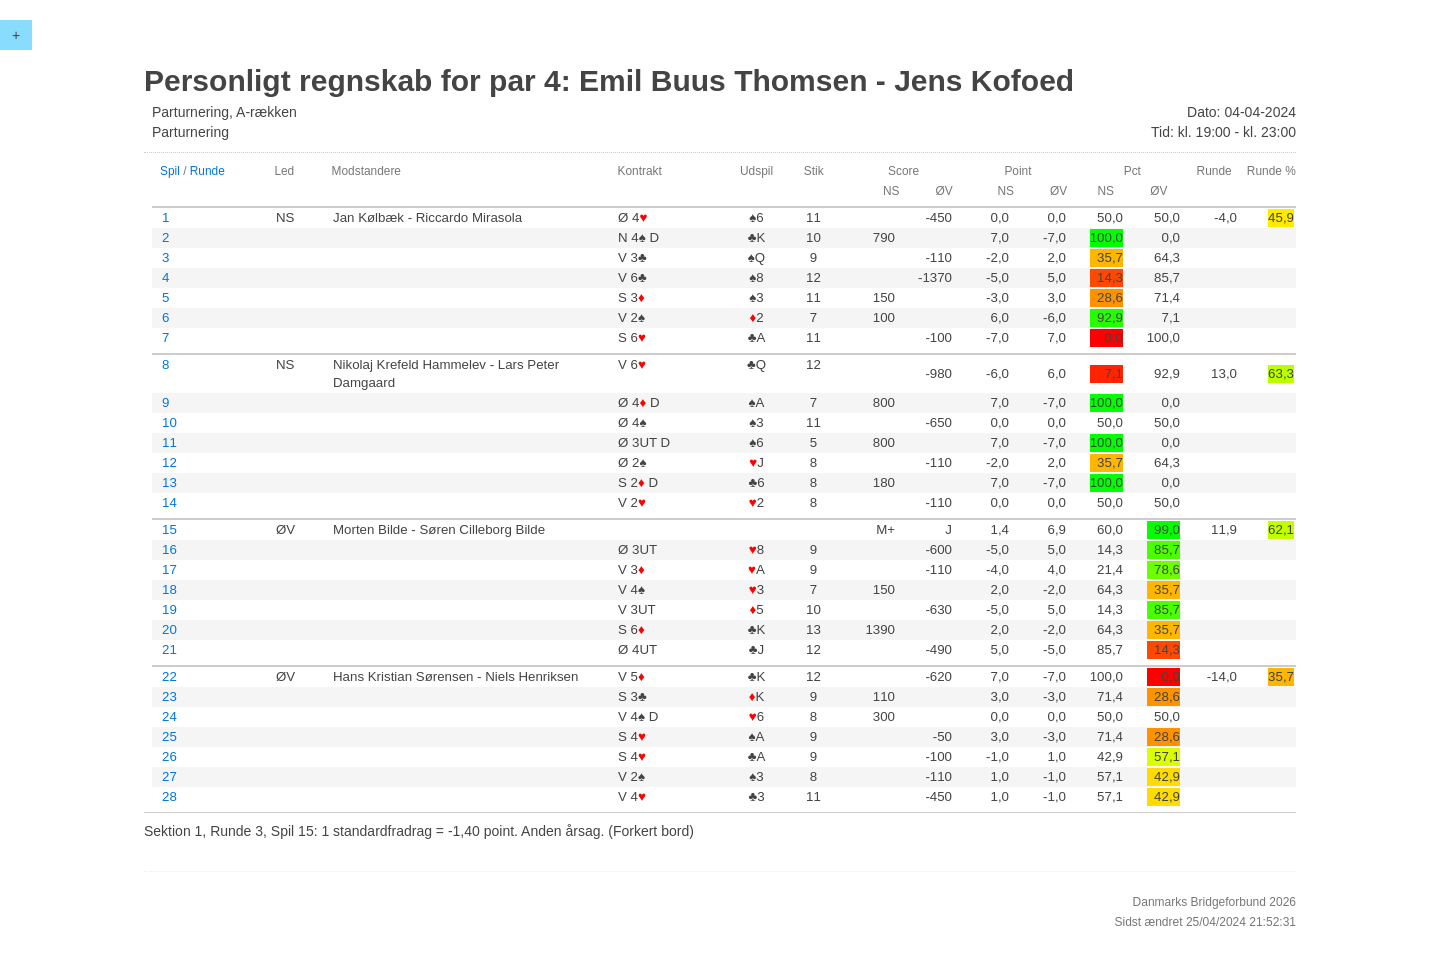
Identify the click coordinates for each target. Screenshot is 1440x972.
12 (169, 462)
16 (169, 549)
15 (169, 529)
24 (169, 716)
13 (169, 482)
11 (169, 442)
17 (169, 569)
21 (169, 649)
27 (169, 776)
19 (169, 609)
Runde (207, 171)
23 (169, 696)
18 (169, 589)
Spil (170, 171)
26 (169, 756)
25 (169, 736)
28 (169, 796)
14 (169, 502)
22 (169, 676)
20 (169, 629)
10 (169, 422)
